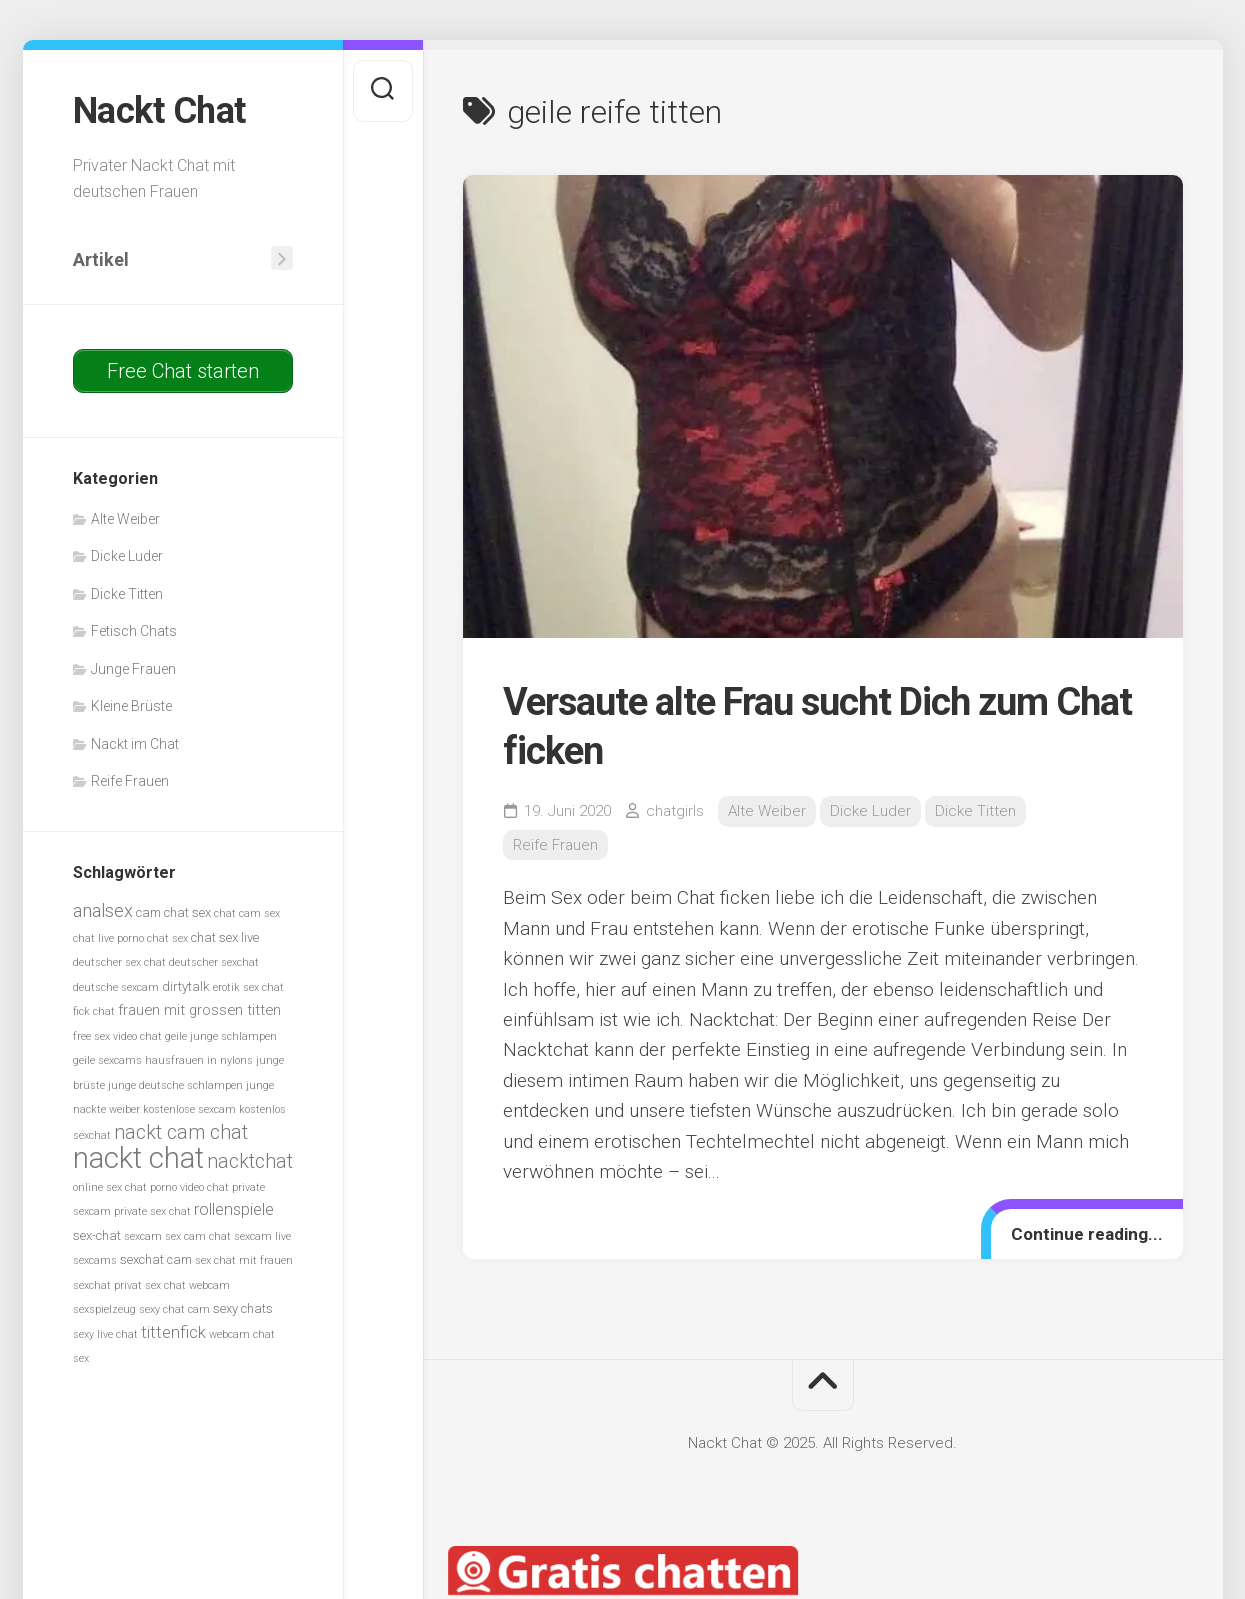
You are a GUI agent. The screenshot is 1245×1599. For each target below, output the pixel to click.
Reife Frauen (130, 781)
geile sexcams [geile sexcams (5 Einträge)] (107, 1060)
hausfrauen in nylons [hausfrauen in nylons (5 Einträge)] (199, 1060)
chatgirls (675, 811)
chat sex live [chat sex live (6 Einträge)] (225, 937)
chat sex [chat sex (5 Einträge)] (167, 938)
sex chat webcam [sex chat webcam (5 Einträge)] (187, 1285)
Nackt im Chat (135, 744)
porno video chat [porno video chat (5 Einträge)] (189, 1187)
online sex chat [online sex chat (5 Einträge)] (110, 1187)
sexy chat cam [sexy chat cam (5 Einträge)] (174, 1309)
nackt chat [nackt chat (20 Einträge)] (138, 1158)
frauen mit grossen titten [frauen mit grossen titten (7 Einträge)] (199, 1010)
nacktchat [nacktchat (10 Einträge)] (250, 1161)
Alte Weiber (125, 519)
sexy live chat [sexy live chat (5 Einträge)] (105, 1334)
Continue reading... (1087, 1234)
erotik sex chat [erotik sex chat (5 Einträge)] (248, 987)
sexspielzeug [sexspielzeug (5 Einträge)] (104, 1309)
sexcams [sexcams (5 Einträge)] (95, 1260)
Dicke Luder (127, 556)
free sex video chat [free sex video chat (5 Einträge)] (117, 1036)
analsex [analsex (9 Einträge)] (103, 910)
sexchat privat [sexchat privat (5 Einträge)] (107, 1285)
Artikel (101, 259)
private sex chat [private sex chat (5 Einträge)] (152, 1211)
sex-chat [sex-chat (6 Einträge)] (97, 1235)
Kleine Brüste (131, 706)
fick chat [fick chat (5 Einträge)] (94, 1011)
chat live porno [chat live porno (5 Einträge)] (108, 938)
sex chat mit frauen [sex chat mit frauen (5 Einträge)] (244, 1260)
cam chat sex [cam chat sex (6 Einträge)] (173, 912)
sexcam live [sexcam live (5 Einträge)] (262, 1236)
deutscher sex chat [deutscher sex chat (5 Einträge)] (119, 962)
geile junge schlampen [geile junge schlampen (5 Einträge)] (221, 1036)
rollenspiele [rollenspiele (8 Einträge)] (234, 1209)
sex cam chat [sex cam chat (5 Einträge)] (198, 1236)
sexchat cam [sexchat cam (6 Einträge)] (156, 1259)
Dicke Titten (127, 594)
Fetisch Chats (134, 631)
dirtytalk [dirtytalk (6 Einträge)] (186, 986)
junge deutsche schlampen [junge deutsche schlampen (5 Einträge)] (175, 1085)
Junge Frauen (133, 669)
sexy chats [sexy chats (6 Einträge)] (243, 1308)
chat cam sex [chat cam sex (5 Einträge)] (247, 913)
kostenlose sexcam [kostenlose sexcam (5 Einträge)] (189, 1109)
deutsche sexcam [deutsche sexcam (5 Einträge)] (116, 987)
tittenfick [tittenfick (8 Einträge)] (173, 1332)
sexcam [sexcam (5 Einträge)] (143, 1236)
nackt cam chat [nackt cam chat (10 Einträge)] (181, 1132)
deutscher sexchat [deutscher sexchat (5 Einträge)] (214, 962)
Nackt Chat (159, 111)
